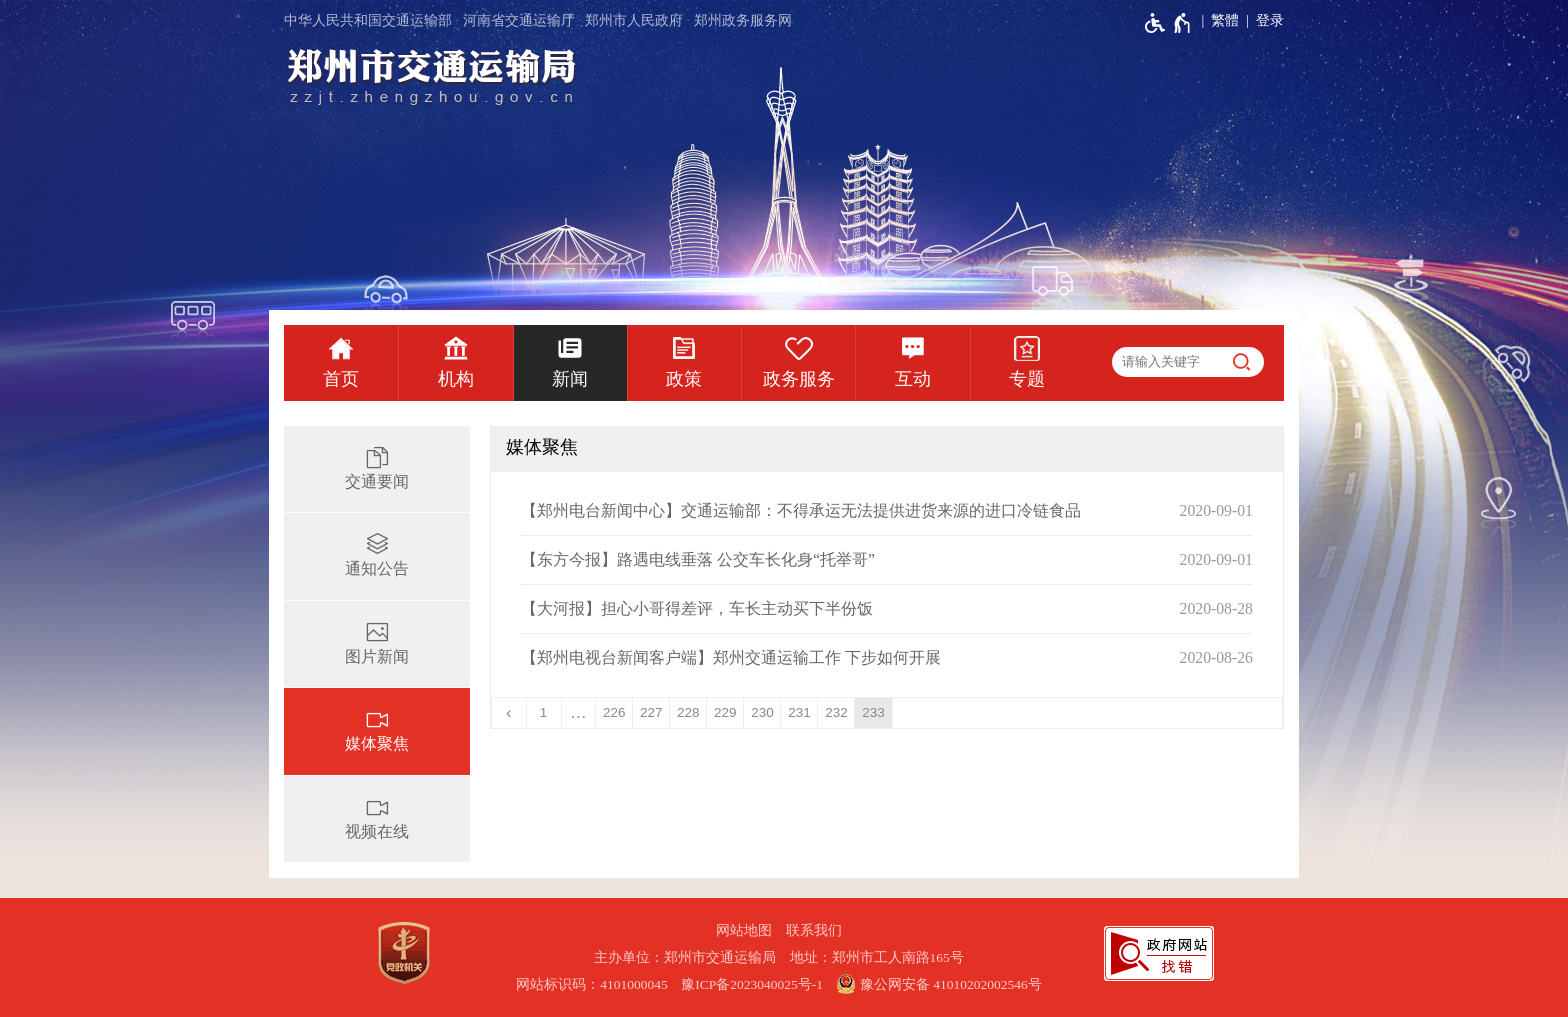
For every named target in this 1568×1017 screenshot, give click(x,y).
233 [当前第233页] (873, 712)
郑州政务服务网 (743, 20)
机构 (456, 379)
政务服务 (799, 379)
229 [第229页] (725, 712)
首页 (341, 379)
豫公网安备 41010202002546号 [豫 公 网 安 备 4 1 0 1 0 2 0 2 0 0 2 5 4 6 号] (938, 984)
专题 (1027, 379)
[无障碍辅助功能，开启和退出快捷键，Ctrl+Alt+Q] (1168, 23)
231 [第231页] (799, 712)
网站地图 (744, 930)
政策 (684, 379)
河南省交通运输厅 (519, 20)
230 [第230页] (762, 712)
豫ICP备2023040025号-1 (752, 984)
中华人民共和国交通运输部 (368, 20)
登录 (1270, 20)
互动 (913, 379)
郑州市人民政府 (634, 20)
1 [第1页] (544, 712)
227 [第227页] (651, 712)
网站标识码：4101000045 (592, 984)
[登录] (1261, 21)
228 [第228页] (688, 712)
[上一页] (509, 713)
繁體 (1225, 20)
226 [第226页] (614, 712)
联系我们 (814, 930)
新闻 (570, 379)
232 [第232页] (836, 712)
